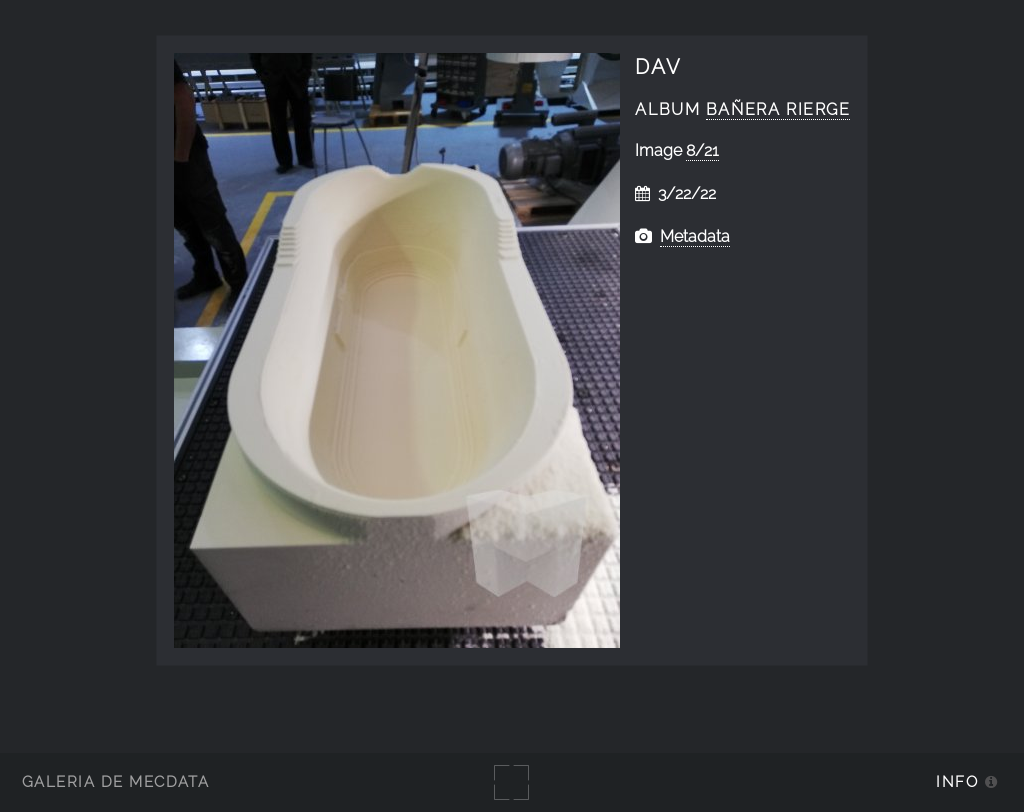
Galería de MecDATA (115, 781)
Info (957, 781)
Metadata (695, 236)
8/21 (702, 150)
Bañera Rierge (778, 109)
